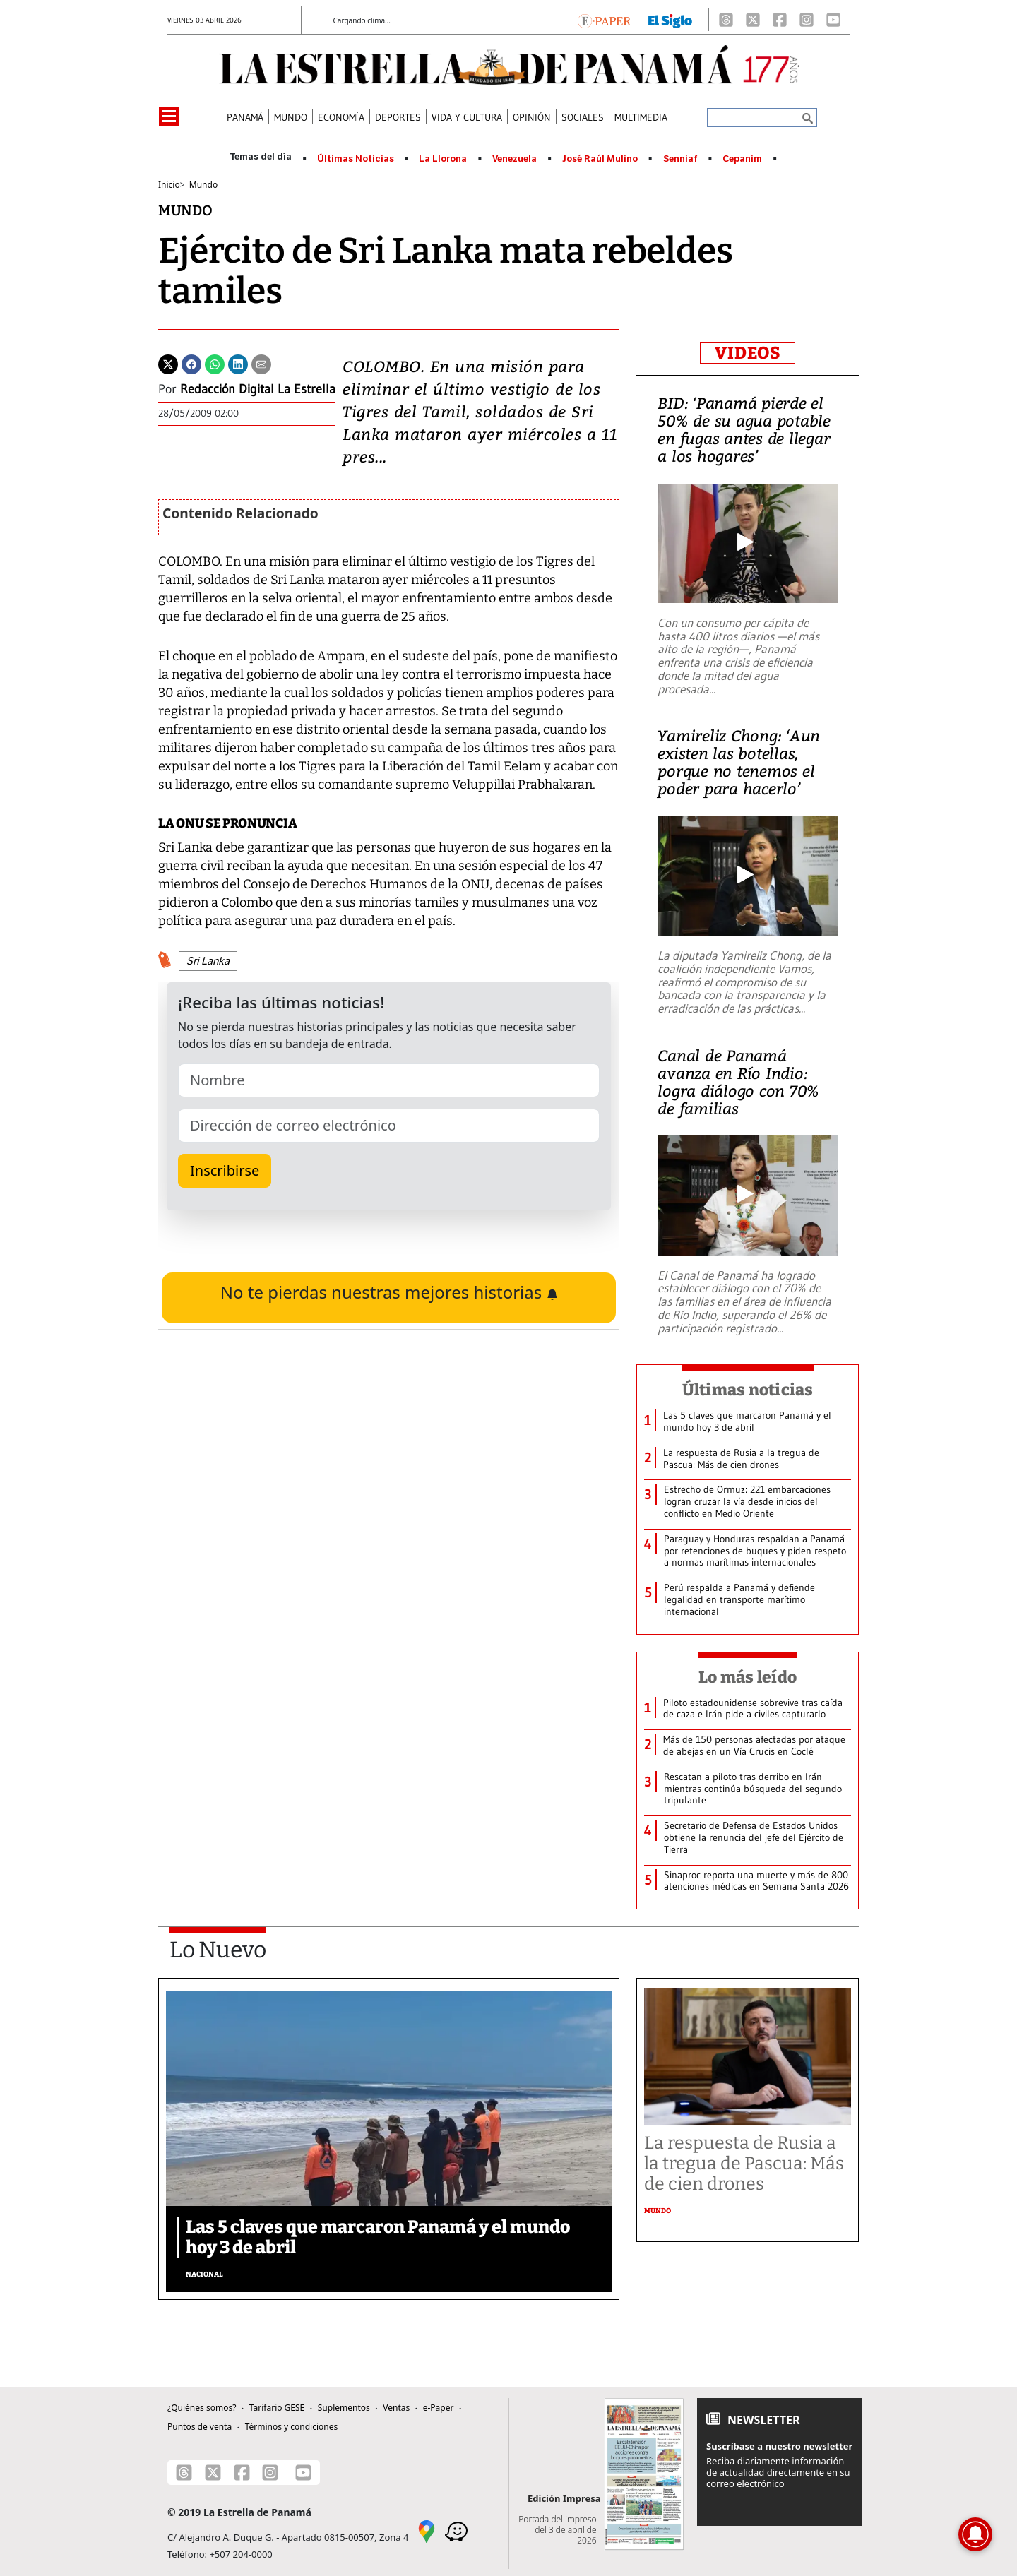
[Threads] (726, 19)
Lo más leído (747, 1677)
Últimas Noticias (355, 159)
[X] (752, 19)
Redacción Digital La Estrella (257, 389)
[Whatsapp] (215, 363)
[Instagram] (806, 19)
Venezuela (514, 159)
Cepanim (742, 159)
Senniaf (680, 159)
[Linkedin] (238, 363)
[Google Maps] (426, 2530)
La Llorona (443, 159)
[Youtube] (833, 19)
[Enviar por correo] (261, 363)
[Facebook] (779, 19)
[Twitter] (168, 363)
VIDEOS (747, 353)
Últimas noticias (748, 1390)
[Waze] (456, 2530)
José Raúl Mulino (600, 159)
